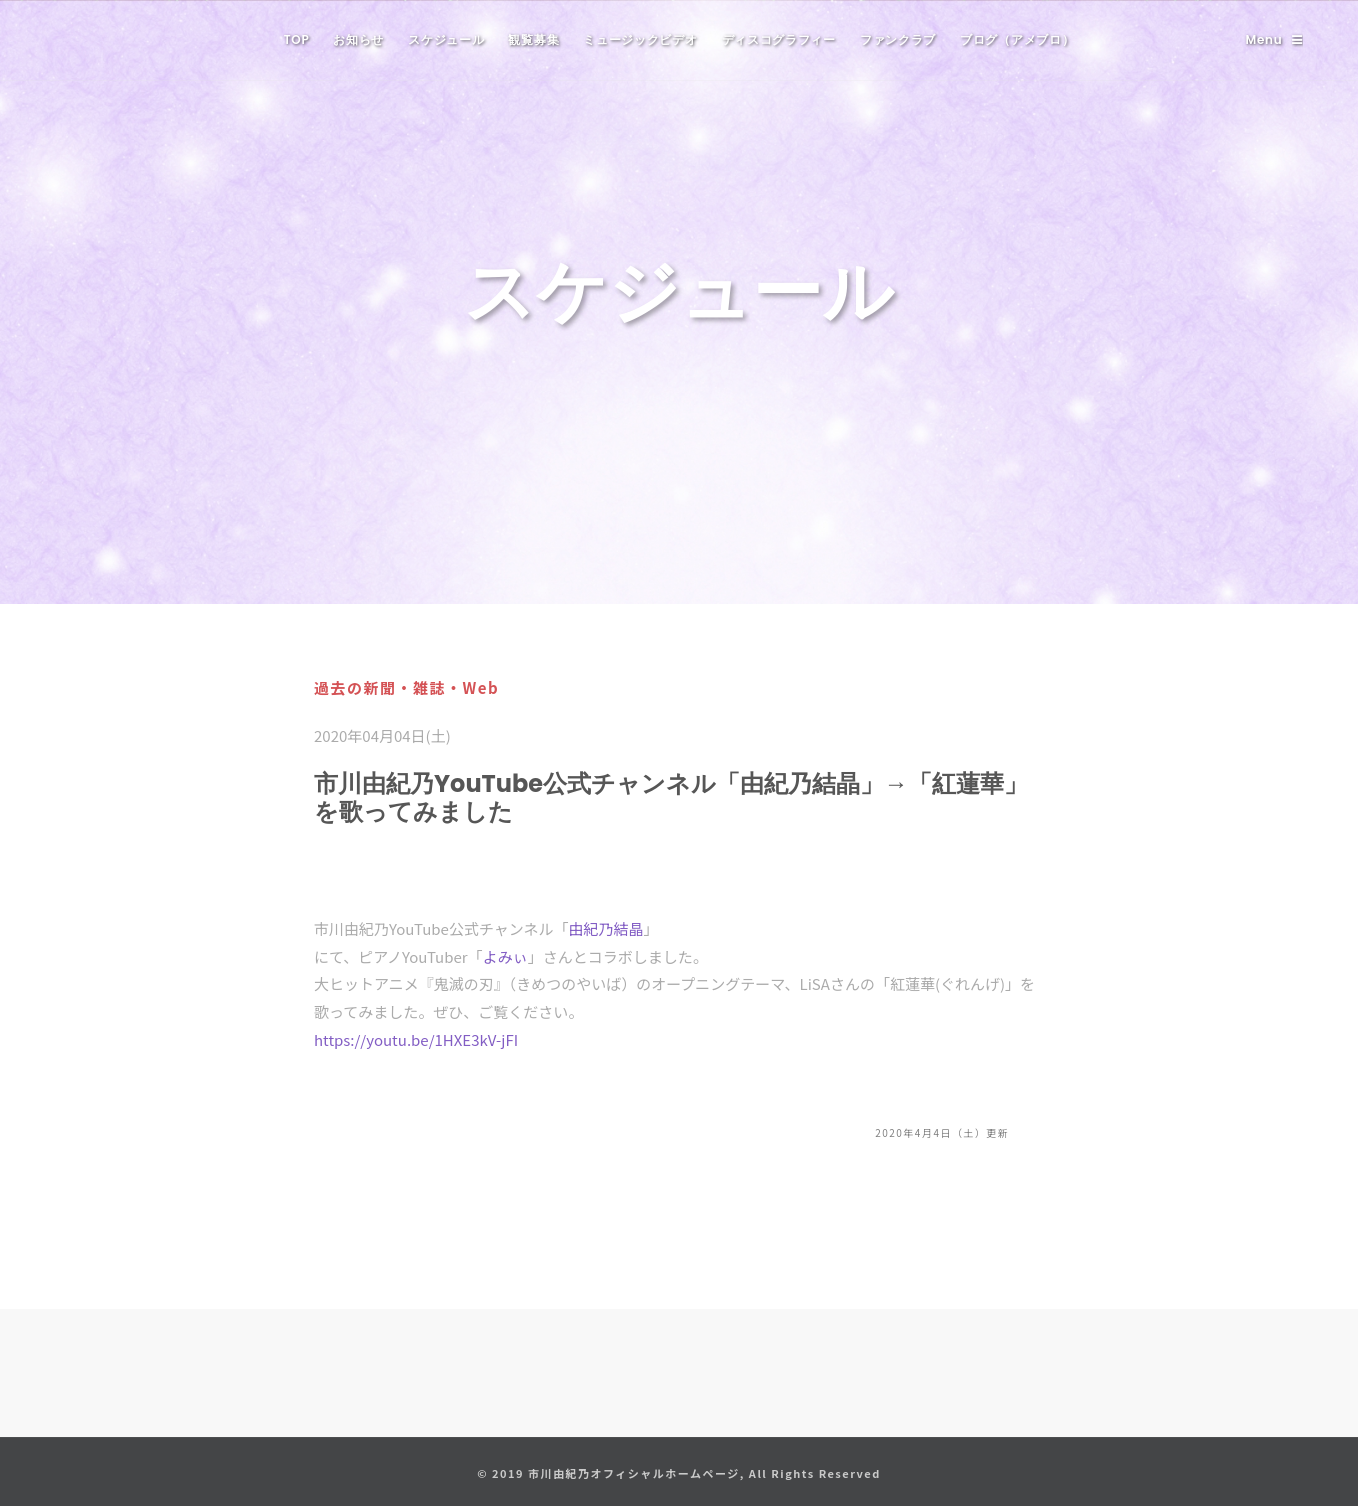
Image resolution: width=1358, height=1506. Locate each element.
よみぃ (505, 956)
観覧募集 (533, 39)
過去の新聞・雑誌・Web (406, 687)
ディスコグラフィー (779, 39)
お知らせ (358, 39)
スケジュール (446, 39)
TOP (297, 39)
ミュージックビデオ (640, 39)
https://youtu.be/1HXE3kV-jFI (416, 1039)
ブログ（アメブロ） (1017, 39)
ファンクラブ (898, 39)
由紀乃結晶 (605, 928)
